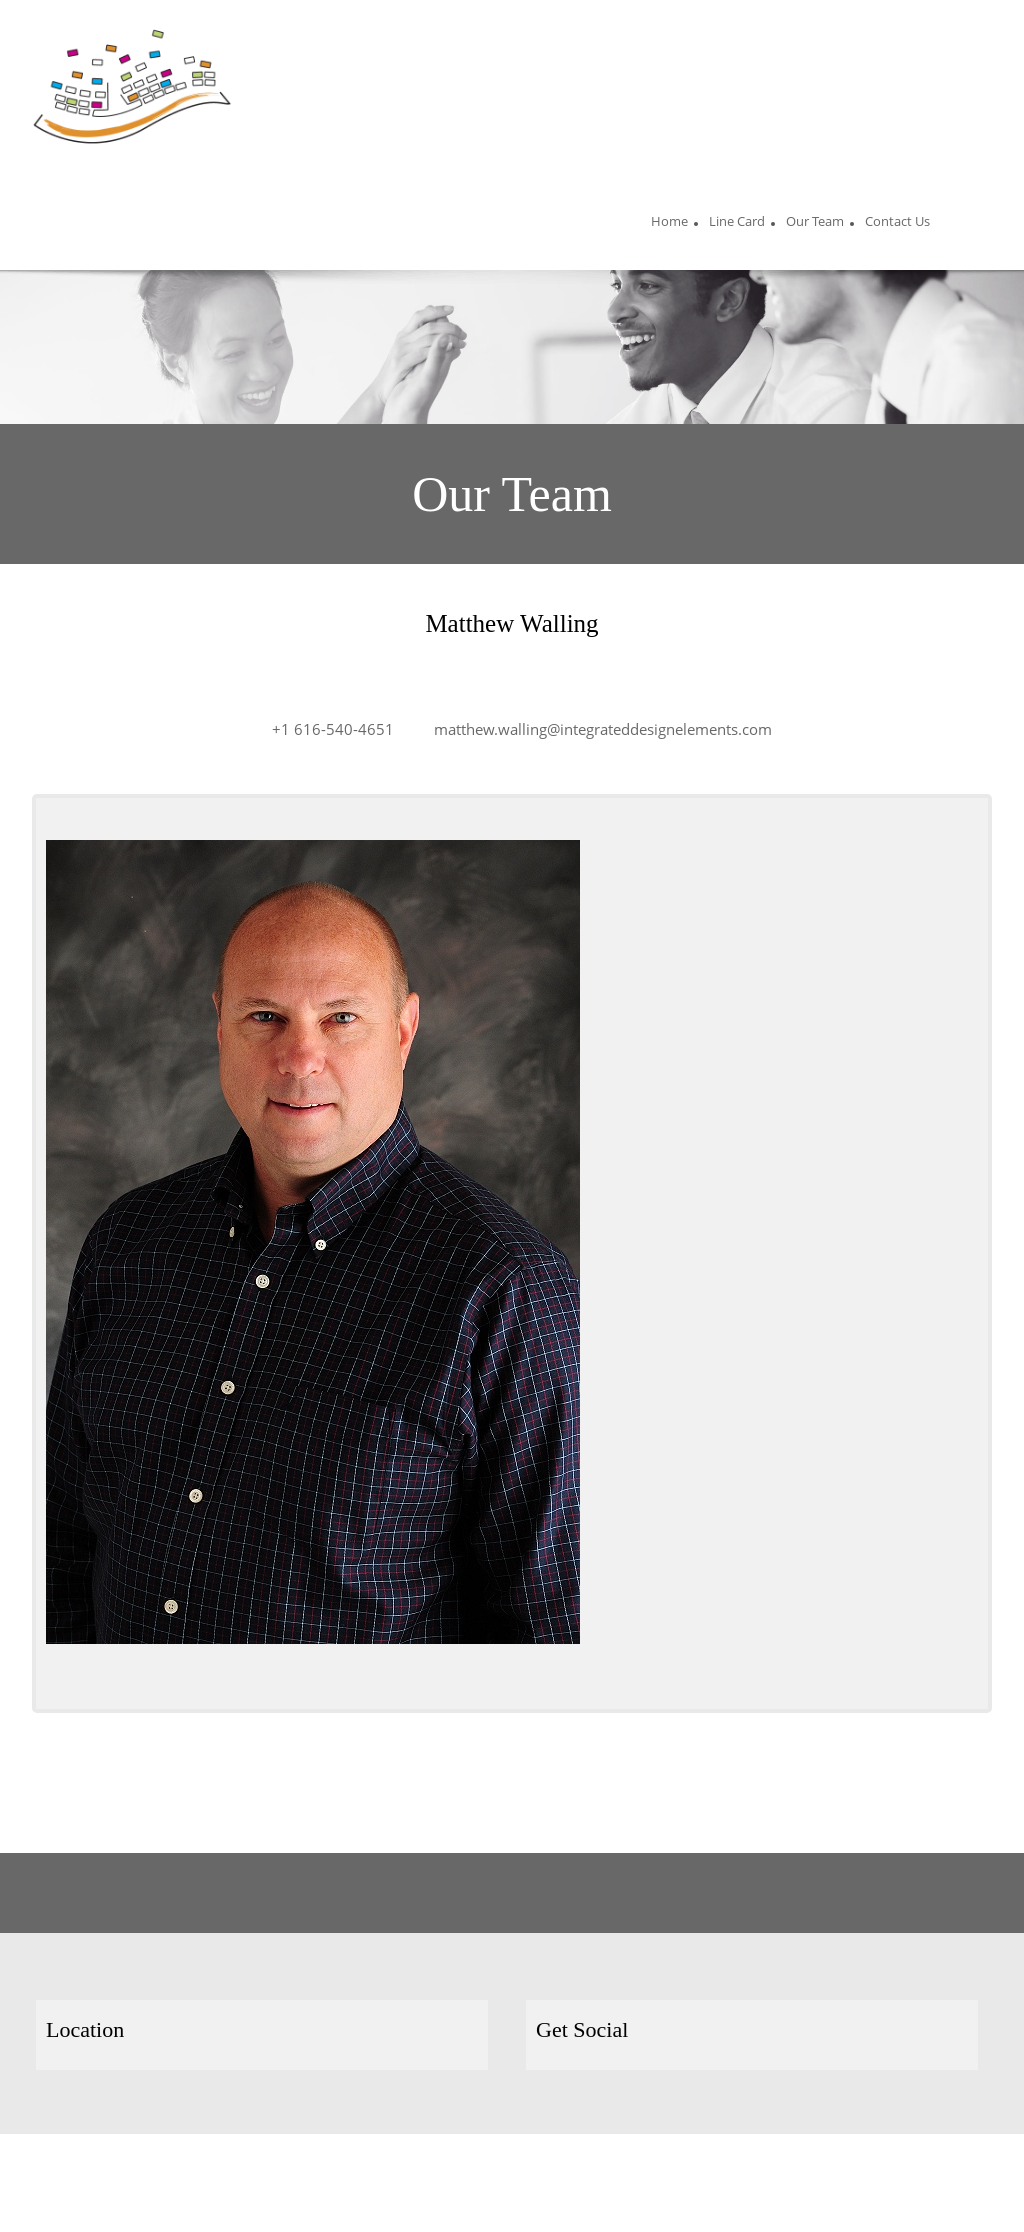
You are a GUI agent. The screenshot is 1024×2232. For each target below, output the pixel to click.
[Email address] (593, 729)
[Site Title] (132, 86)
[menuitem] (669, 224)
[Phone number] (323, 729)
